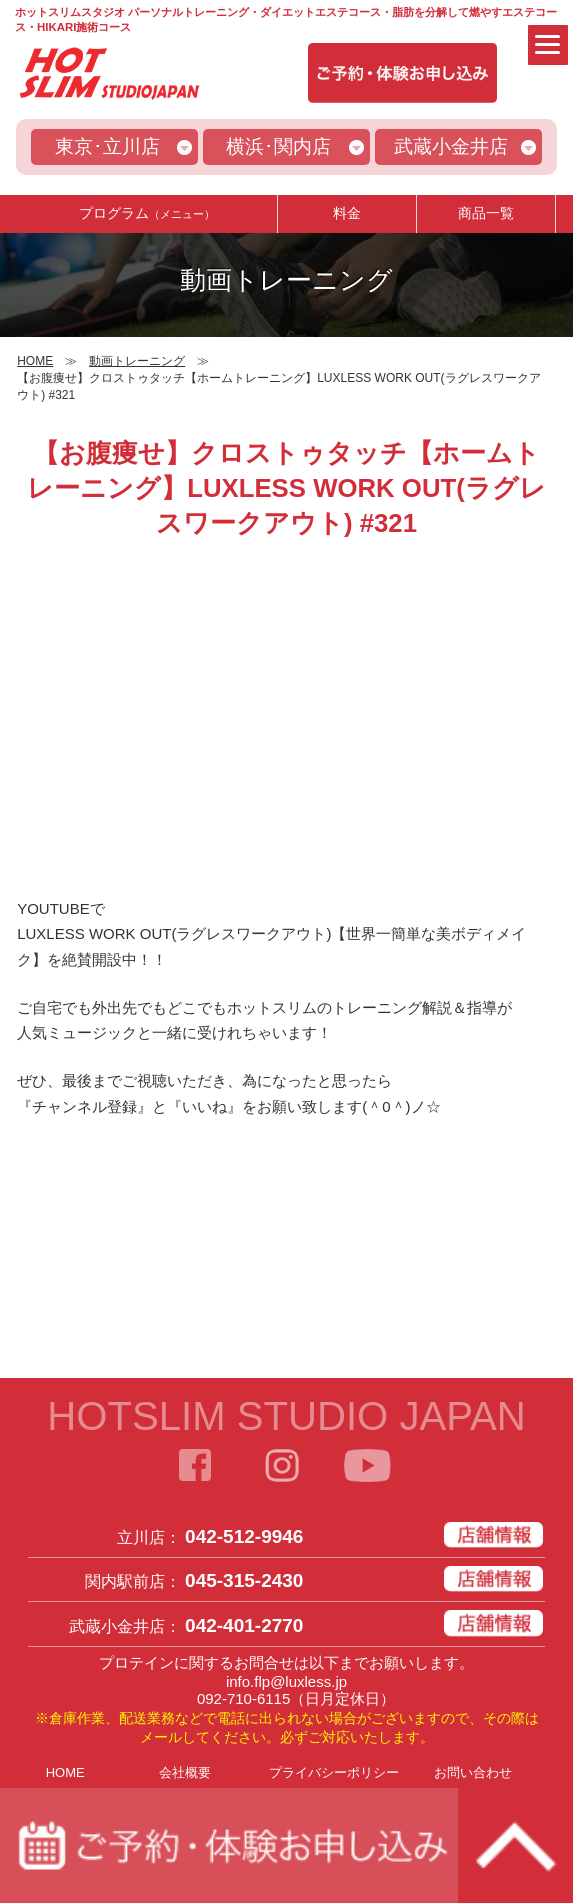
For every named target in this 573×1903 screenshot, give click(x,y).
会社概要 (185, 1772)
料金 (347, 213)
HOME (65, 1772)
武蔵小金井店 (451, 146)
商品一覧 (486, 213)
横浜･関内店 (278, 146)
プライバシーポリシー (334, 1772)
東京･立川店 (107, 146)
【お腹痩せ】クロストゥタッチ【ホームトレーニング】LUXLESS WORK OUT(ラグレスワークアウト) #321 (286, 488)
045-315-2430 (244, 1580)
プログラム (147, 213)
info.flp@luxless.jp (286, 1681)
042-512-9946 (244, 1536)
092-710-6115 (243, 1698)
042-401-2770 (244, 1625)
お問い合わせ (473, 1772)
